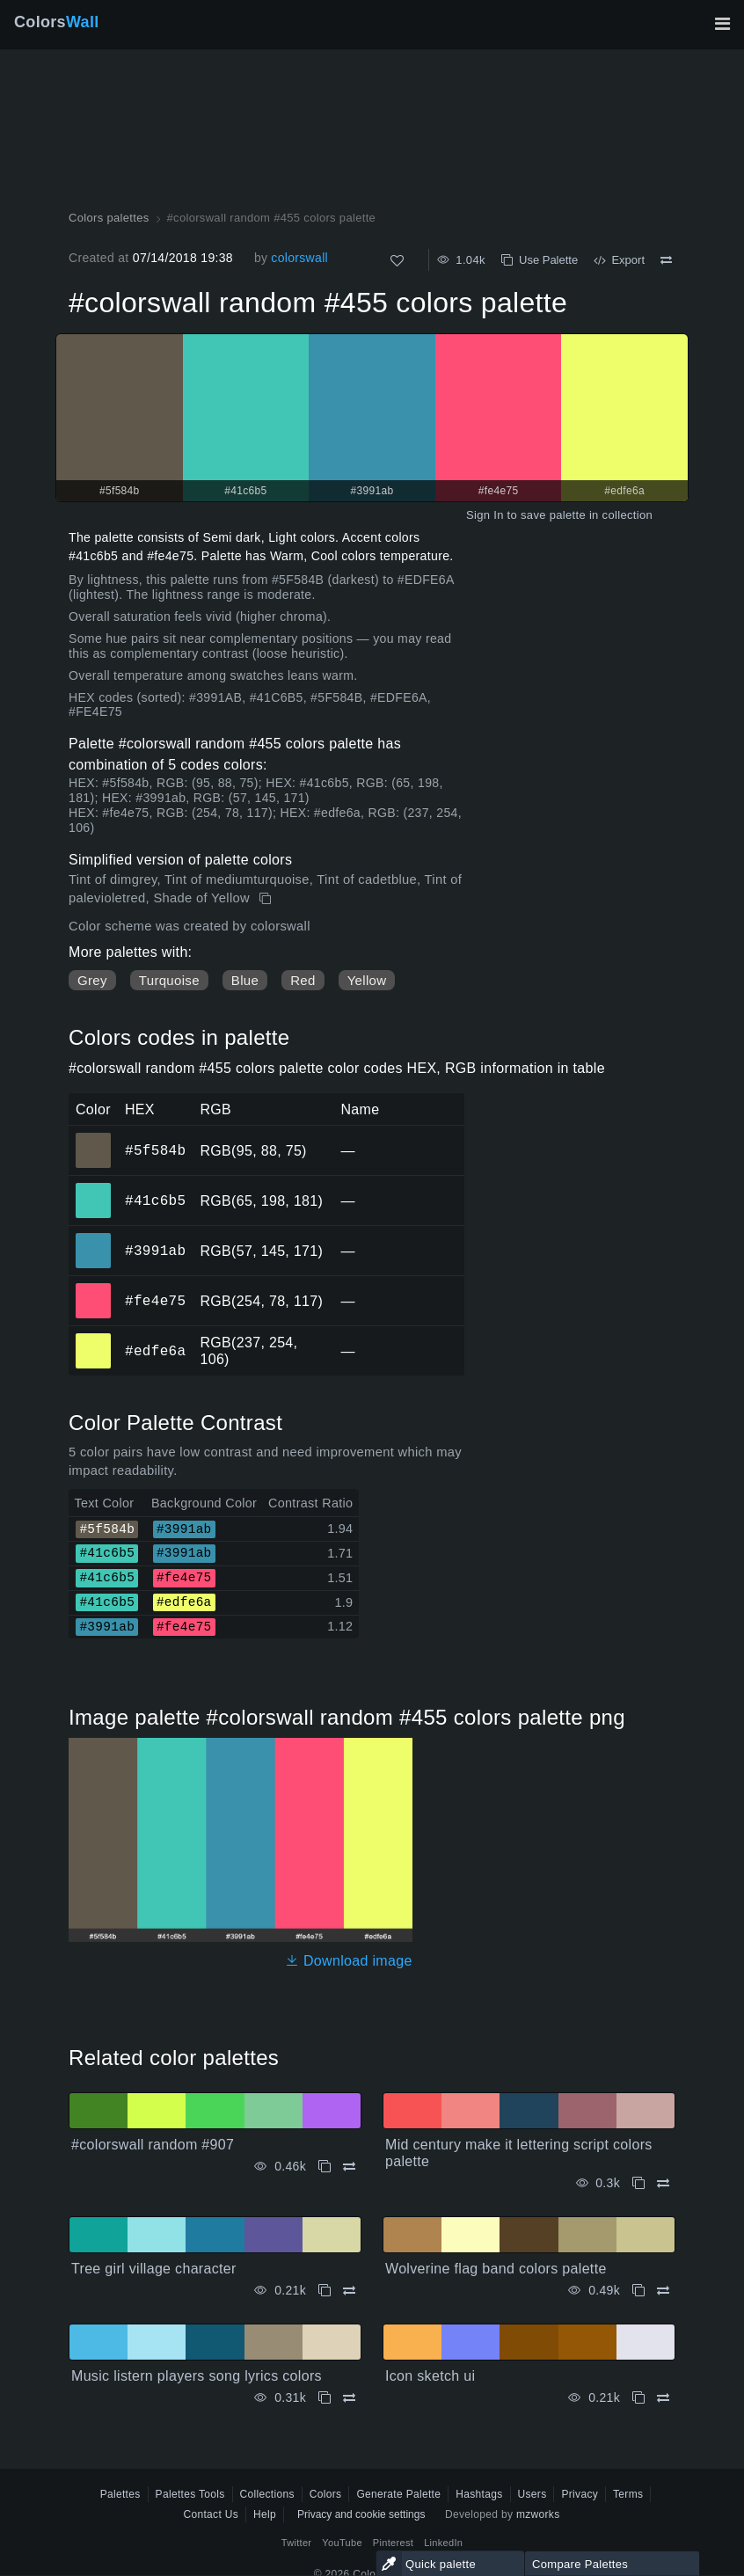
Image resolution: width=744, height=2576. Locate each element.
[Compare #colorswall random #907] (349, 2166)
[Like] (397, 260)
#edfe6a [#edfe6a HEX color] (94, 1338)
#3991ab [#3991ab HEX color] (94, 1238)
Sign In (485, 515)
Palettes (120, 2494)
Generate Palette (398, 2494)
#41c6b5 (155, 1200)
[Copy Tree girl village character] (324, 2290)
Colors (56, 22)
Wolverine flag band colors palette (496, 2268)
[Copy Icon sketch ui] (638, 2398)
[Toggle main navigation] (722, 23)
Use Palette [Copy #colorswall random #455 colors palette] (539, 259)
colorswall (299, 258)
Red (302, 980)
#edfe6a (155, 1351)
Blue (245, 980)
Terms (628, 2494)
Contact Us (210, 2514)
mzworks (538, 2514)
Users (532, 2494)
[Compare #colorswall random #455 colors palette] (666, 260)
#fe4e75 (155, 1300)
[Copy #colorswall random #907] (324, 2166)
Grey (92, 980)
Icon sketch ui (430, 2375)
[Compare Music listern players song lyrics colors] (349, 2398)
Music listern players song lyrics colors (196, 2375)
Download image (348, 1960)
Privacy (579, 2494)
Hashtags (479, 2494)
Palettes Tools (190, 2494)
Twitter (296, 2542)
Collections (267, 2494)
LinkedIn (443, 2542)
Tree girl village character (154, 2268)
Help (264, 2514)
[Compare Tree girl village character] (349, 2290)
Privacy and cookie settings (361, 2514)
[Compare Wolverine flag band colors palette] (663, 2290)
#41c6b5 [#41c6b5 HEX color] (94, 1188)
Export (619, 259)
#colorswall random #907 (152, 2144)
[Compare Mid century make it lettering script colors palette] (663, 2183)
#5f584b (155, 1150)
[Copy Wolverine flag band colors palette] (638, 2290)
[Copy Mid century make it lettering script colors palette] (638, 2183)
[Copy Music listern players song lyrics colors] (324, 2398)
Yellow (367, 980)
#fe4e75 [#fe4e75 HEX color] (94, 1288)
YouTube (341, 2542)
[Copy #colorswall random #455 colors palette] (267, 898)
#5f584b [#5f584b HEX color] (94, 1138)
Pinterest (393, 2542)
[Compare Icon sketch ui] (663, 2398)
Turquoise (169, 980)
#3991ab (155, 1250)
